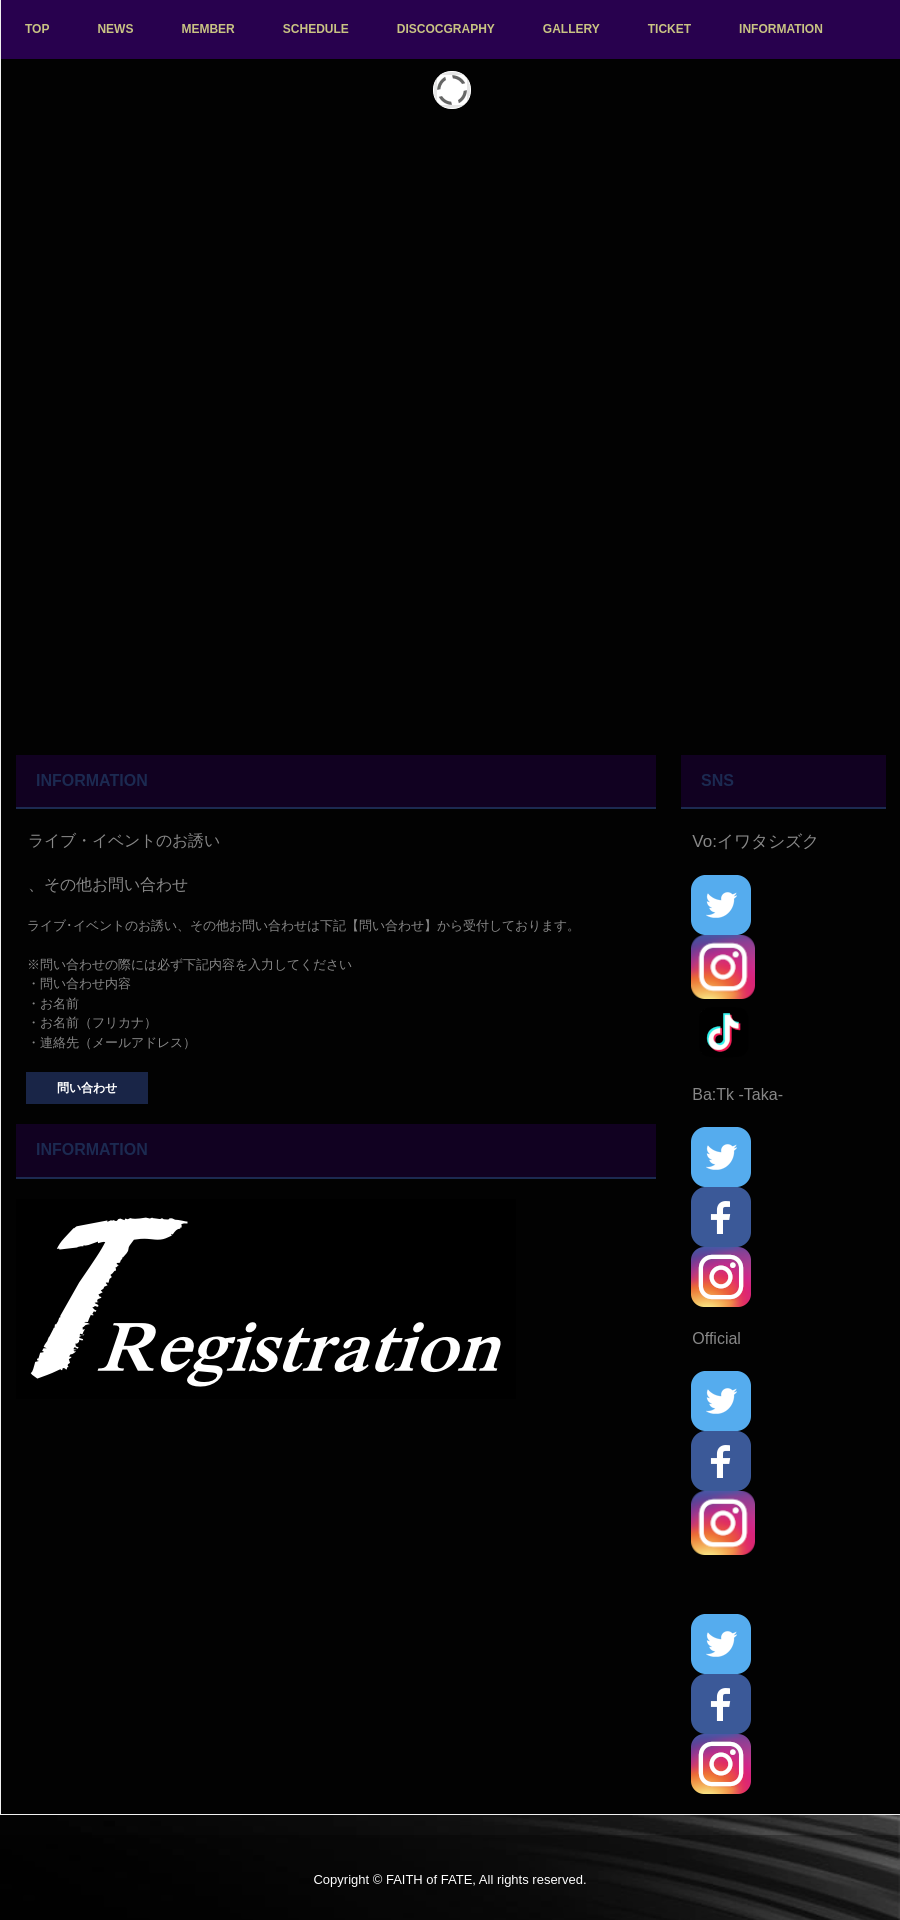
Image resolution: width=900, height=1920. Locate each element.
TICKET (669, 29)
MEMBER (207, 29)
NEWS (115, 29)
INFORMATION (781, 29)
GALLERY (571, 29)
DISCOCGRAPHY (446, 29)
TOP (37, 29)
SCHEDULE (316, 29)
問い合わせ (87, 1088)
